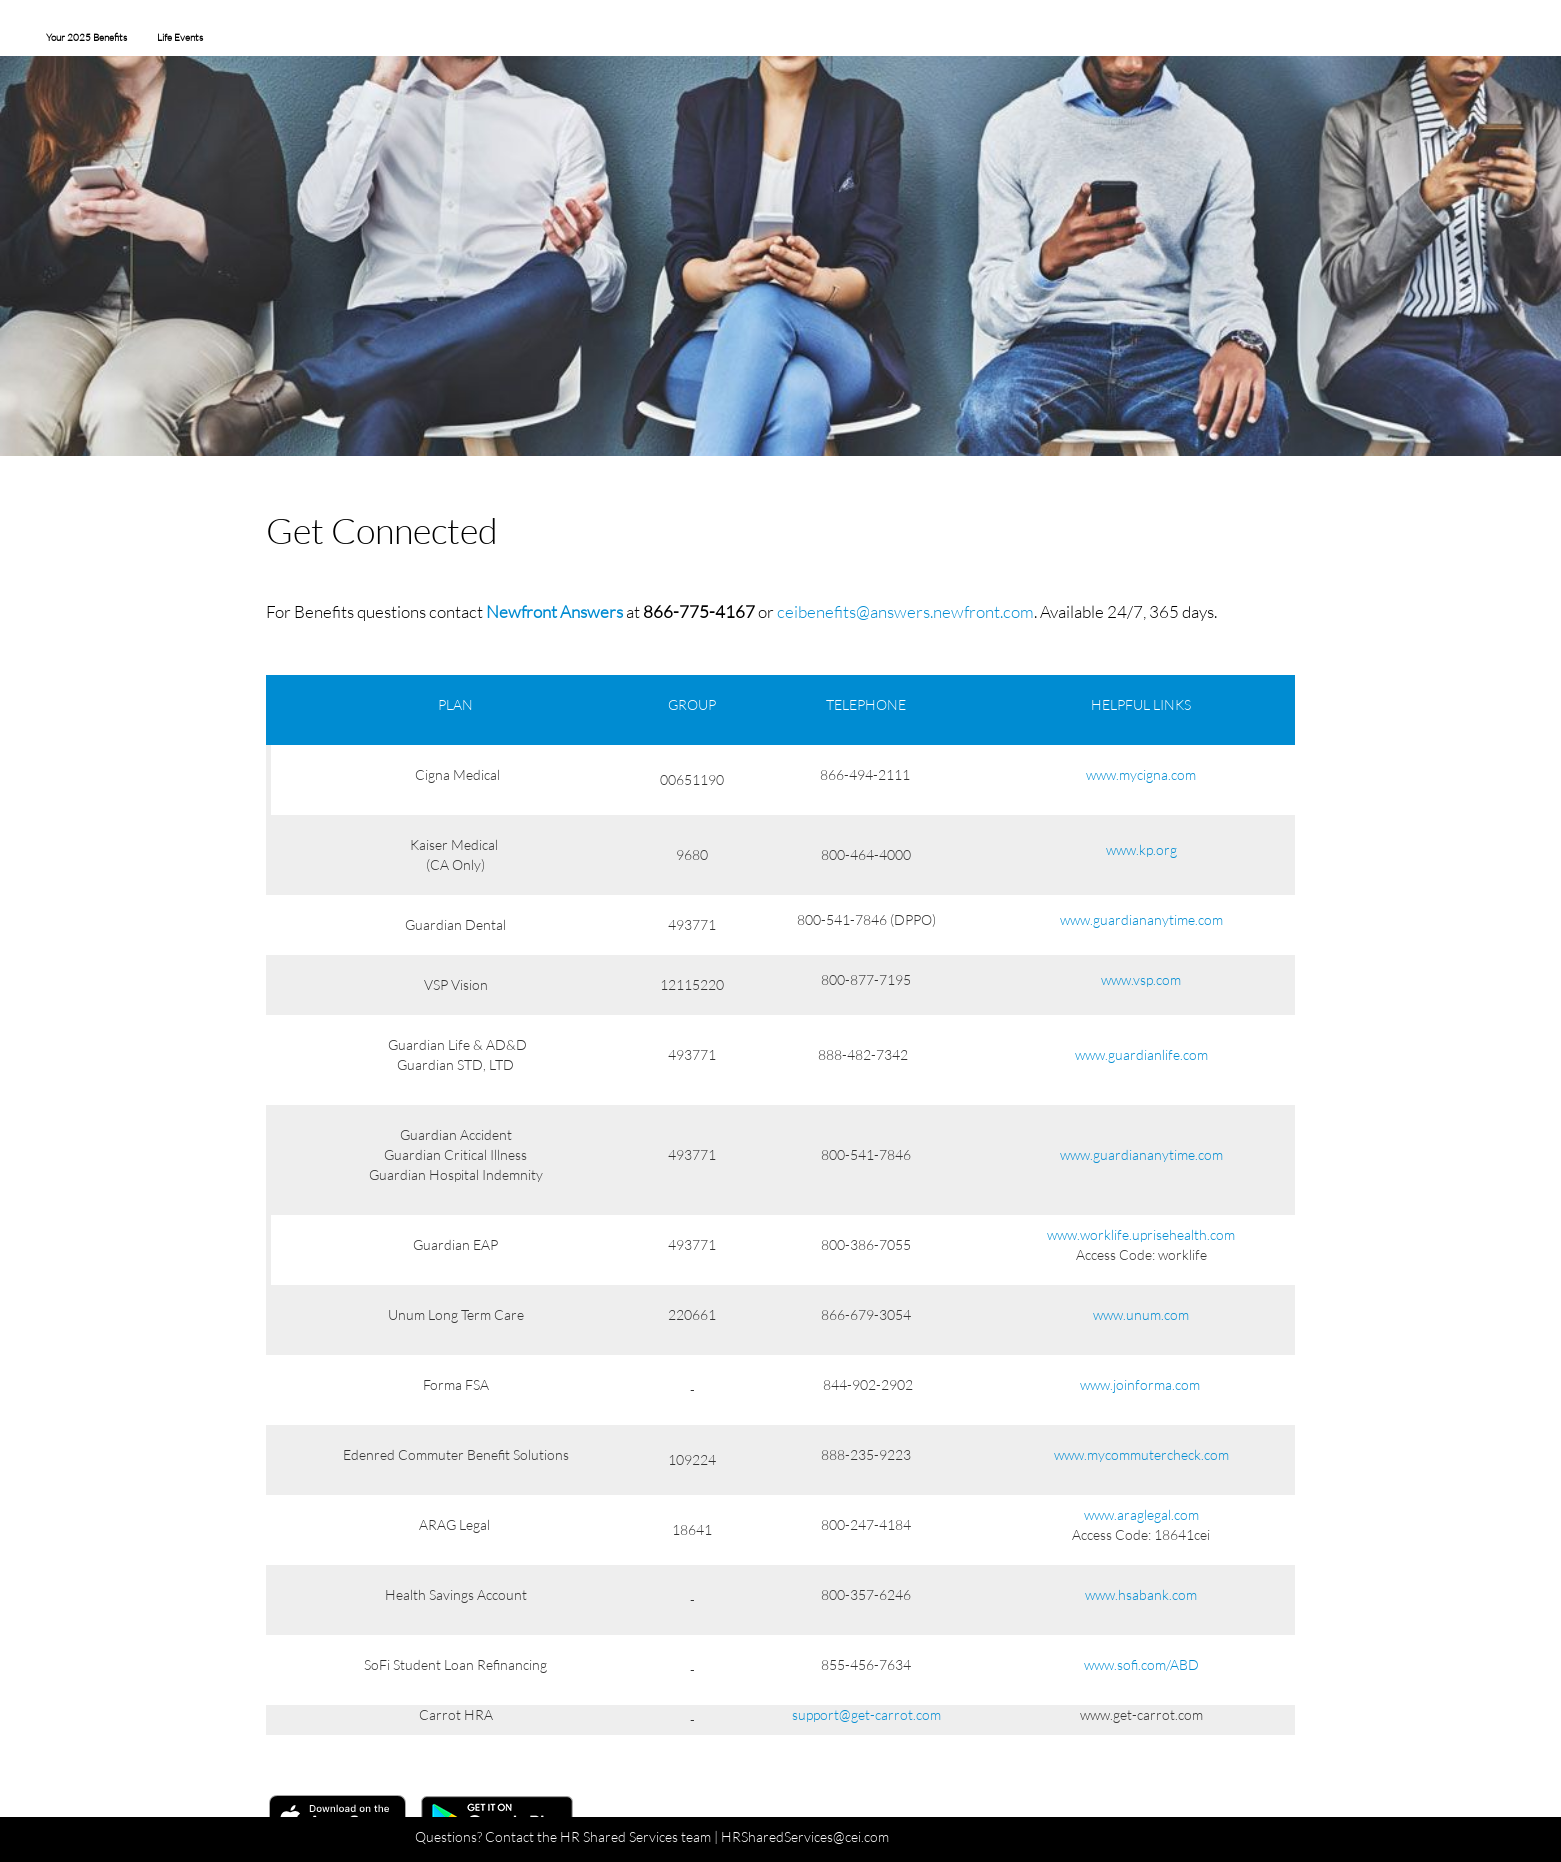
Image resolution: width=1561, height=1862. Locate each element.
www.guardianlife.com (1141, 1054)
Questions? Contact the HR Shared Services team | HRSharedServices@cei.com (652, 1836)
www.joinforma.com (1140, 1384)
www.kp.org (1141, 849)
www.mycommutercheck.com (1141, 1454)
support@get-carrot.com (866, 1714)
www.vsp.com (1141, 979)
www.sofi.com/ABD (1141, 1664)
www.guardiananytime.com (1141, 919)
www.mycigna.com (1141, 774)
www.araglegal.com (1141, 1514)
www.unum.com (1141, 1314)
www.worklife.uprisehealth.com (1141, 1234)
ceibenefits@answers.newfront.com (905, 611)
